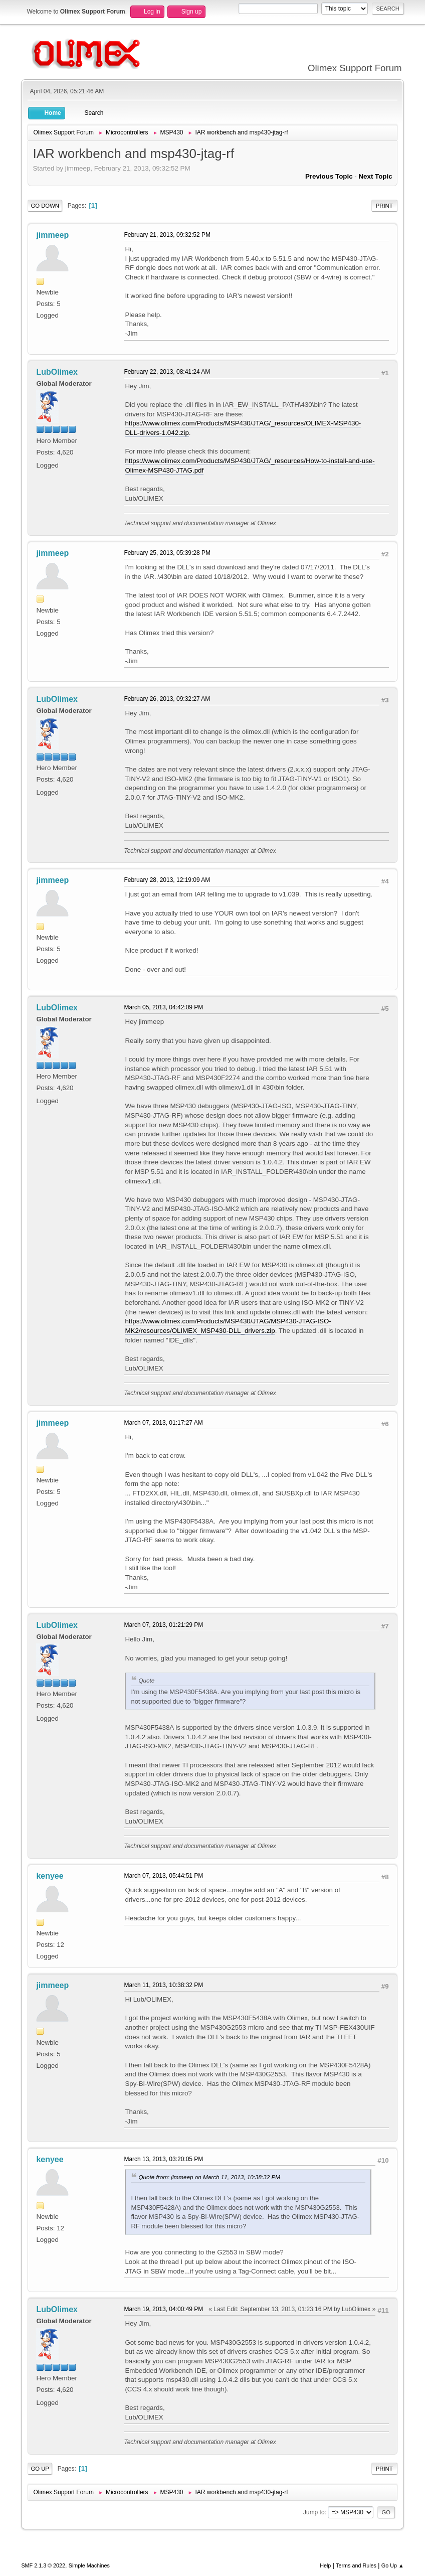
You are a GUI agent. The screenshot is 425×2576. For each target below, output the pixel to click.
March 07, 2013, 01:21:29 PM (163, 1624)
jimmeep (52, 235)
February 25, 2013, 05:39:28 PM (167, 552)
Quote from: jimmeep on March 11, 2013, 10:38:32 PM (209, 2177)
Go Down (45, 206)
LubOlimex (57, 372)
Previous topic (329, 176)
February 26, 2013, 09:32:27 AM (167, 698)
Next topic (375, 176)
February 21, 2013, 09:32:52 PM (167, 234)
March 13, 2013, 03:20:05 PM (163, 2159)
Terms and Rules (356, 2565)
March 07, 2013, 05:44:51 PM (163, 1875)
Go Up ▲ (392, 2565)
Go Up (40, 2469)
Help (325, 2565)
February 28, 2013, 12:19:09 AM (167, 879)
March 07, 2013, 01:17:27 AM (163, 1422)
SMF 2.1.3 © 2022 (43, 2565)
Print (384, 206)
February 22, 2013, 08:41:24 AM (167, 371)
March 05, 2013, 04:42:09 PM (163, 1007)
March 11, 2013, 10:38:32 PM (163, 1985)
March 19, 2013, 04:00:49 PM (163, 2309)
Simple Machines (89, 2565)
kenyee (49, 1876)
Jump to (314, 2512)
